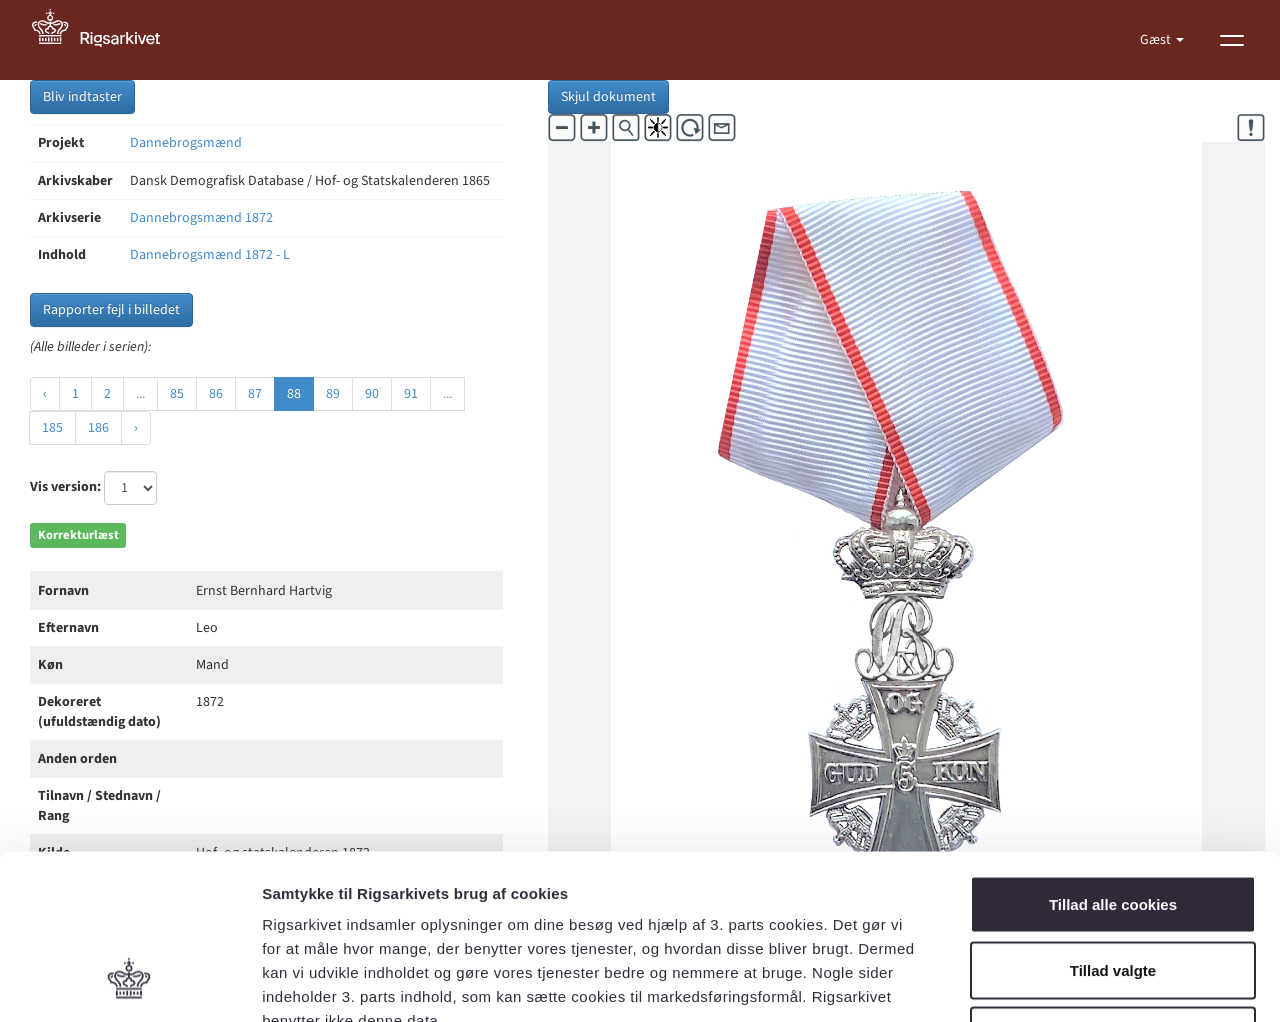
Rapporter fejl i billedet (111, 310)
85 (177, 394)
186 (98, 428)
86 (216, 394)
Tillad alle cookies (1113, 759)
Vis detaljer (1039, 982)
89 (333, 394)
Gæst (1157, 40)
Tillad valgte (1113, 825)
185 (52, 428)
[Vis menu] (1232, 40)
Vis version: (65, 487)
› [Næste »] (136, 428)
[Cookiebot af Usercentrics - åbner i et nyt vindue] (129, 983)
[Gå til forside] (107, 40)
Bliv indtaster (82, 97)
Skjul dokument (608, 97)
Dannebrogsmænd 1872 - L (210, 255)
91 (411, 394)
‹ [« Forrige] (45, 394)
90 (372, 394)
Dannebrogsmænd (186, 143)
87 (255, 394)
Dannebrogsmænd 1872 (201, 218)
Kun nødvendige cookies (1113, 890)
